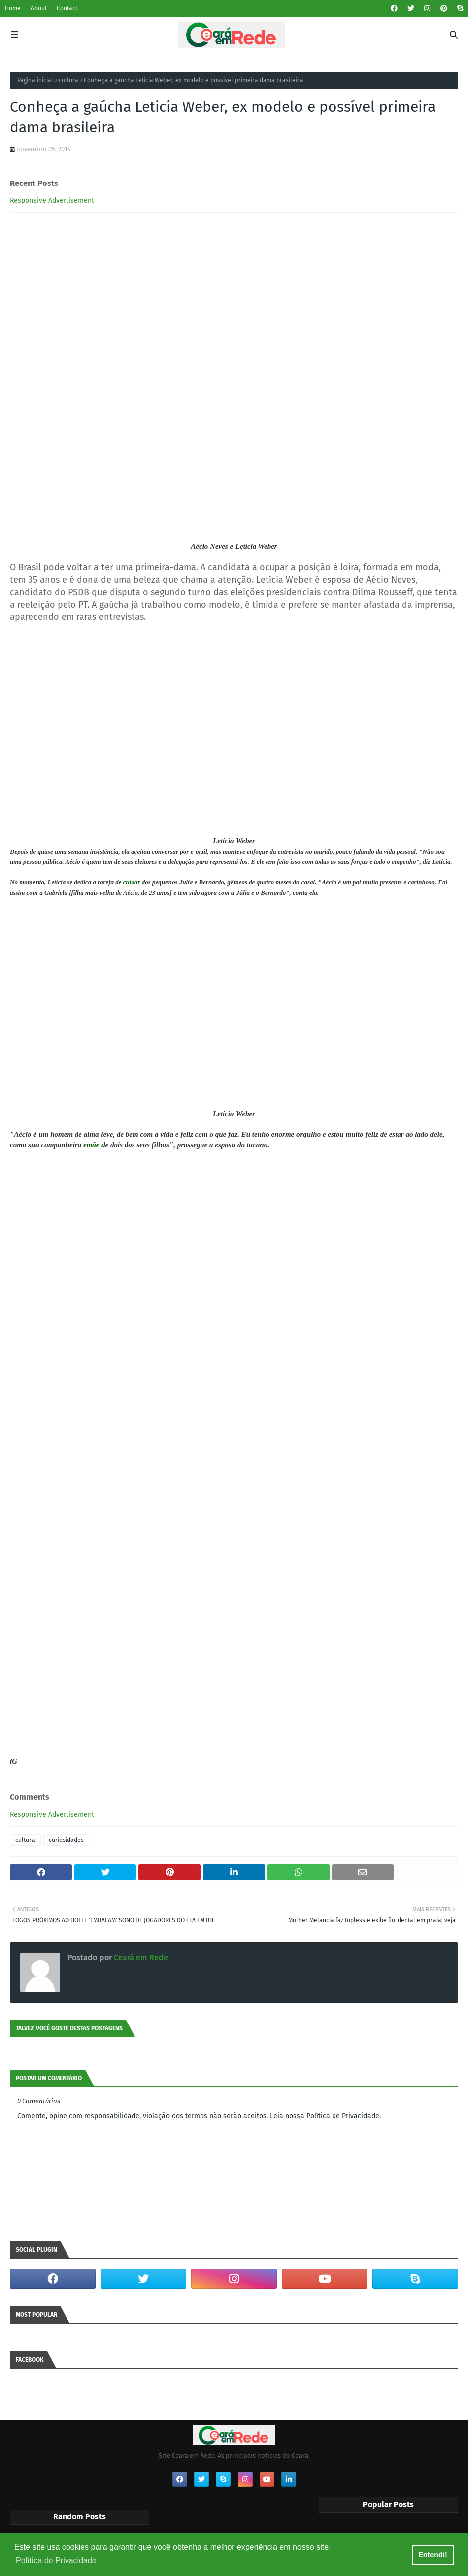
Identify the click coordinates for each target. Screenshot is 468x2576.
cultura (68, 80)
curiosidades (66, 1840)
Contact (67, 8)
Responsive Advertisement (52, 200)
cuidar (131, 882)
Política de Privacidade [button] (56, 2560)
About (39, 8)
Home (13, 8)
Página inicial (35, 80)
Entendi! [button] (432, 2555)
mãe (93, 1145)
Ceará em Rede (140, 1957)
